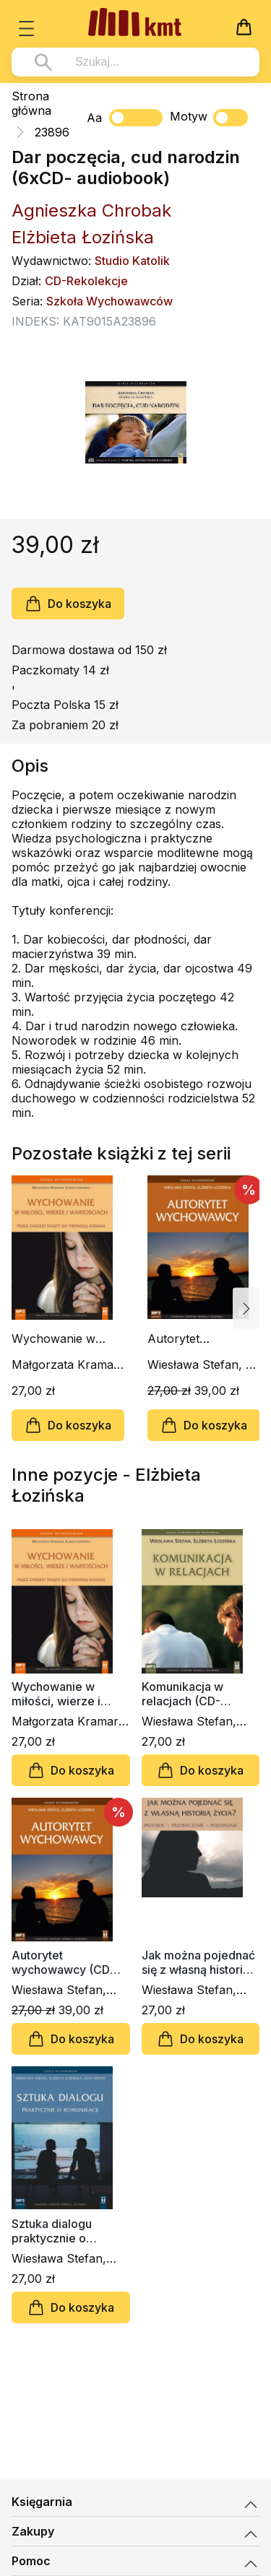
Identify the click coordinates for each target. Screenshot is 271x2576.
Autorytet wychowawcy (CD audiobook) (197, 1338)
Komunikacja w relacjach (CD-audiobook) (182, 1693)
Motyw (209, 117)
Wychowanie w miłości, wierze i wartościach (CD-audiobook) (60, 1338)
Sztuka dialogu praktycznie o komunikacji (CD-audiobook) (59, 2230)
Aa (94, 117)
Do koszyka (68, 603)
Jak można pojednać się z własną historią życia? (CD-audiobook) (198, 1962)
